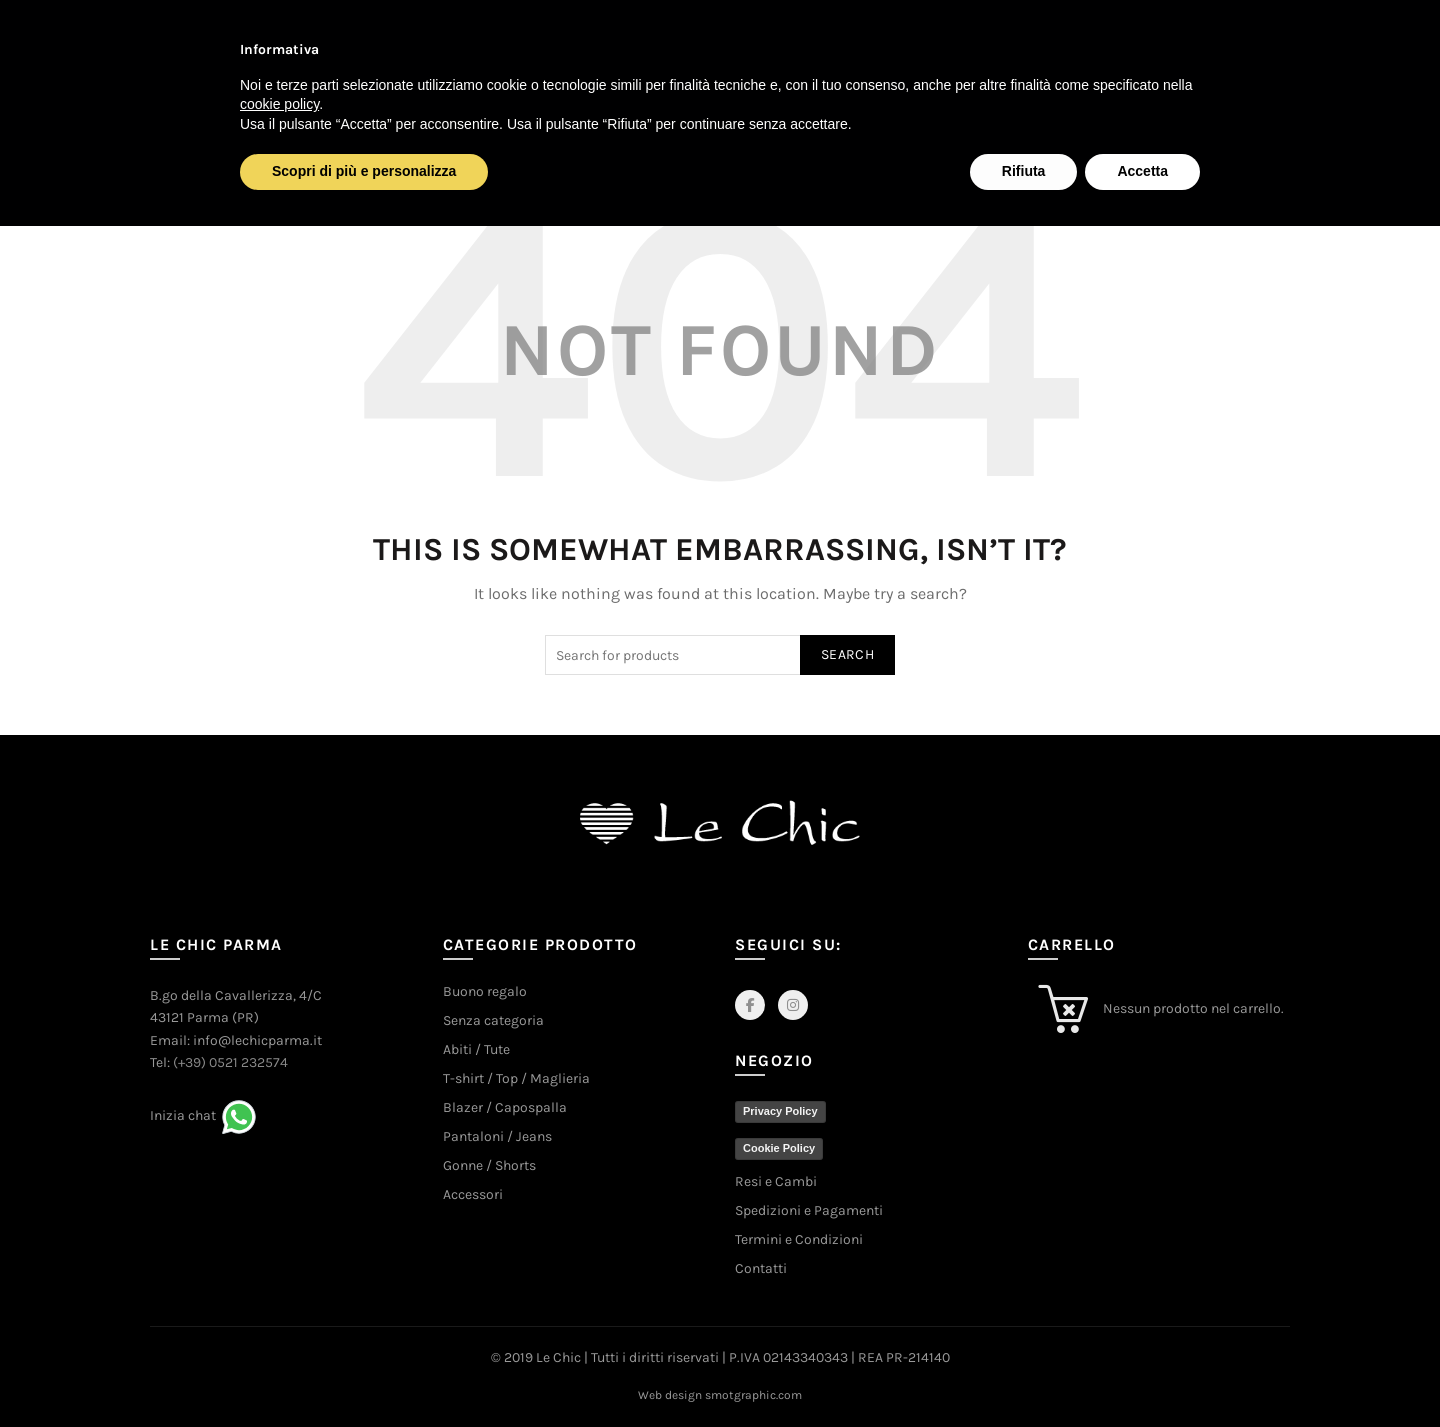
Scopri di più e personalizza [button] (364, 171)
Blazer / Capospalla (505, 1107)
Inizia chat (183, 1115)
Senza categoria (493, 1020)
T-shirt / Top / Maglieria (516, 1078)
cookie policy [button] (279, 104)
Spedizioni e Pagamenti (809, 1210)
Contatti (761, 1268)
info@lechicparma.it (257, 1040)
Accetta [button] (1142, 171)
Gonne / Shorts (489, 1165)
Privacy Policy (780, 1111)
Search (847, 654)
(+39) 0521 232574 (230, 1062)
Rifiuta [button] (1024, 171)
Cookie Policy (779, 1148)
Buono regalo (485, 991)
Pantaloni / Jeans (497, 1136)
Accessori (473, 1194)
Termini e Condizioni (799, 1239)
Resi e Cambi (776, 1181)
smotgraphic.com (753, 1395)
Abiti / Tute (476, 1049)
